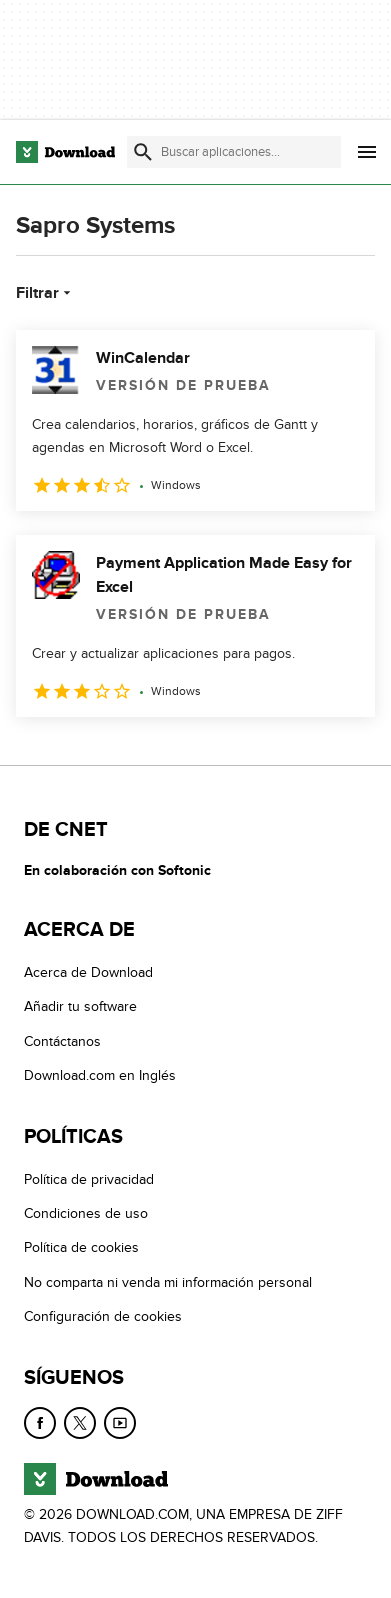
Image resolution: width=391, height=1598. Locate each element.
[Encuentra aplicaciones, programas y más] (234, 152)
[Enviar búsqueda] (143, 152)
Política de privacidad (89, 1179)
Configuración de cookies (103, 1317)
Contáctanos (62, 1041)
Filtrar (45, 293)
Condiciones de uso (86, 1214)
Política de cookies (81, 1248)
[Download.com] (65, 152)
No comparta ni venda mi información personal (168, 1282)
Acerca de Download (88, 973)
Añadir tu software (80, 1007)
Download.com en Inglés (100, 1076)
